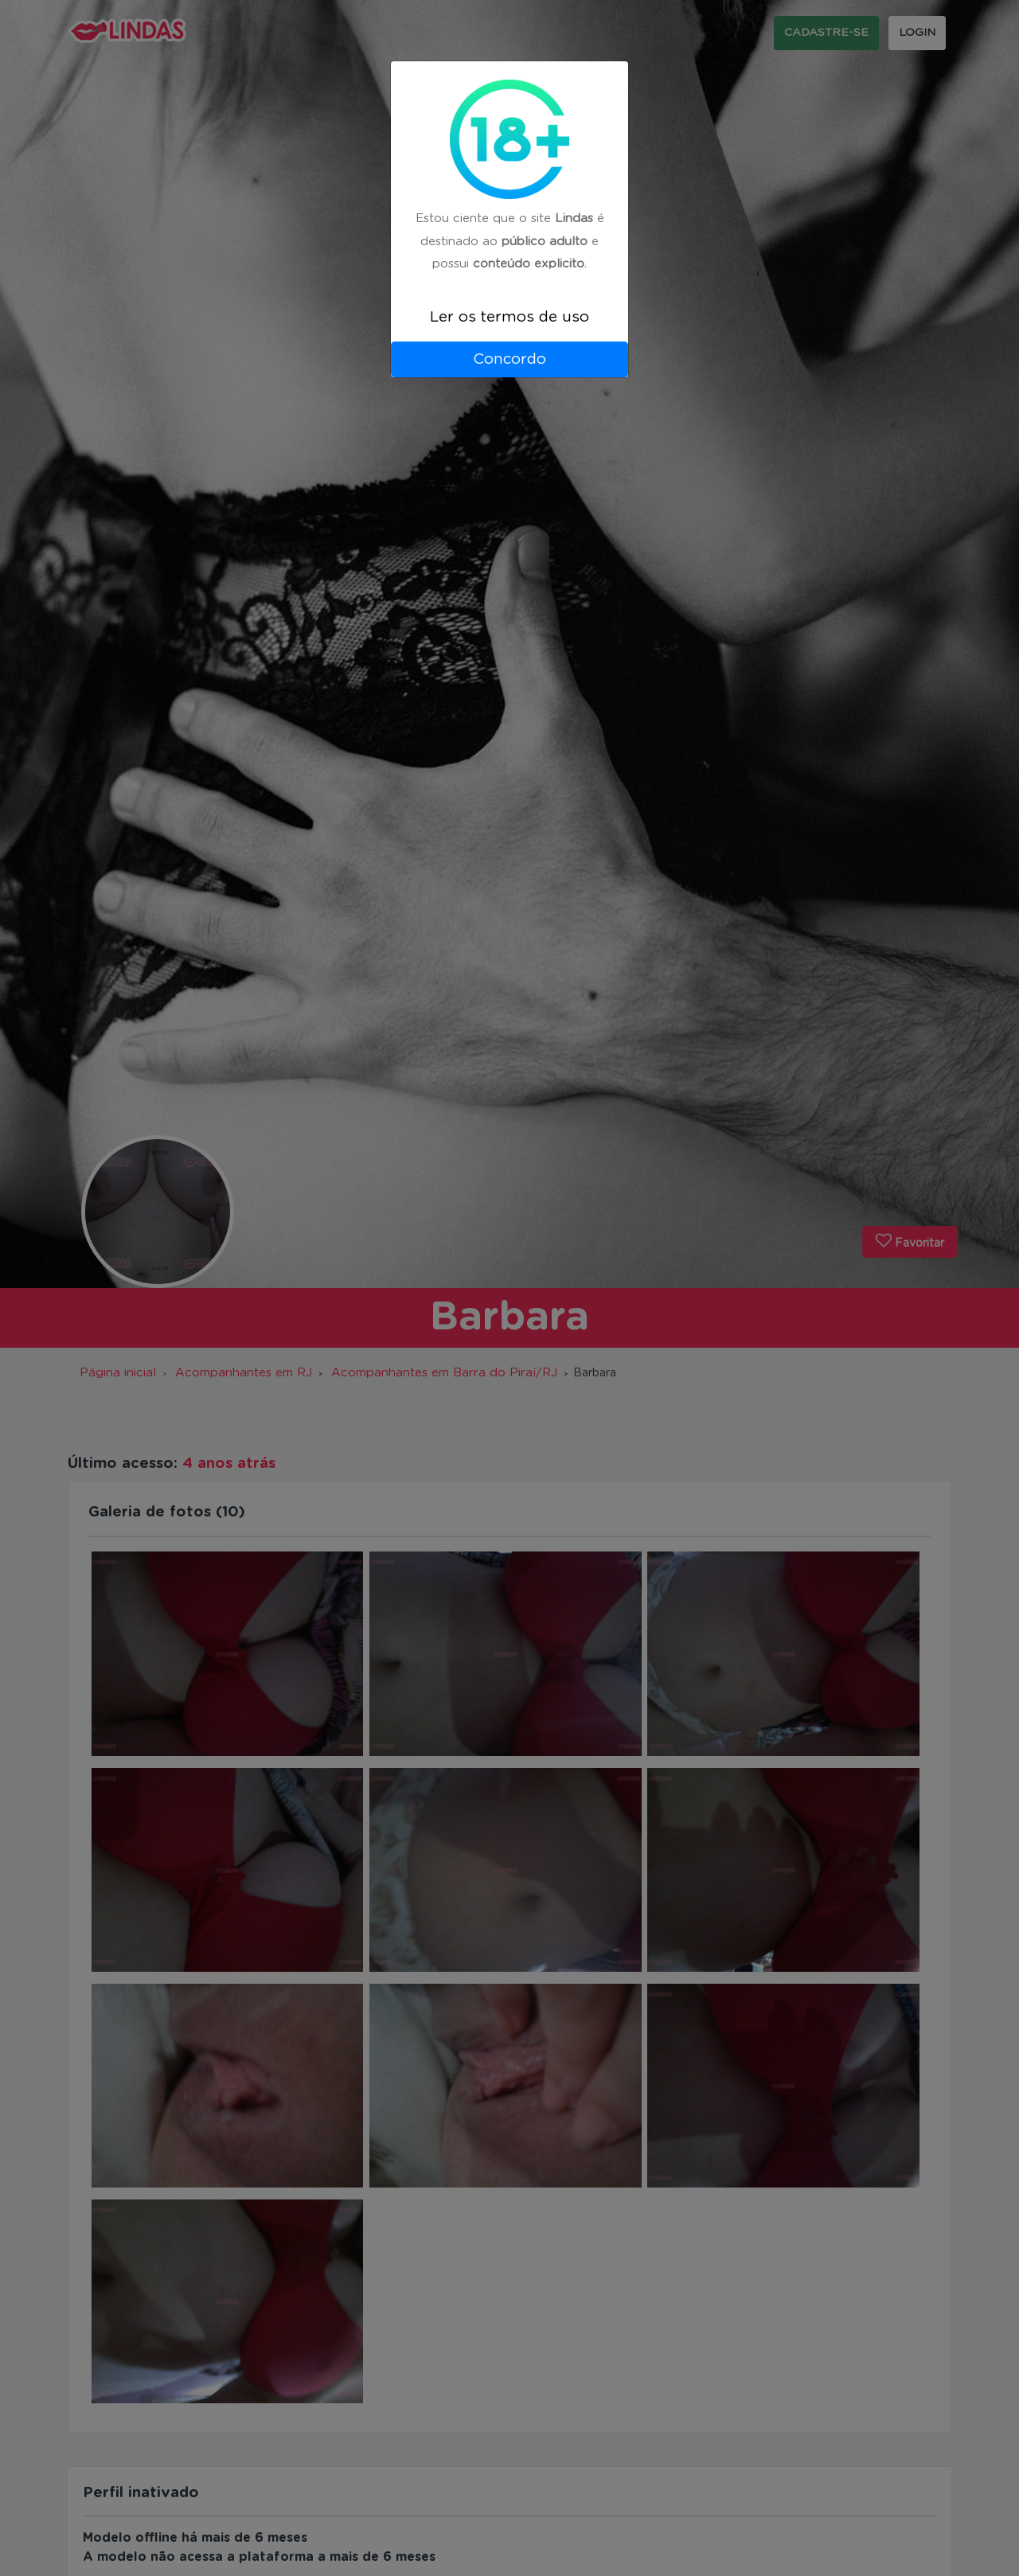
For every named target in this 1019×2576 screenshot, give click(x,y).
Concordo (509, 359)
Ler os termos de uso (509, 317)
